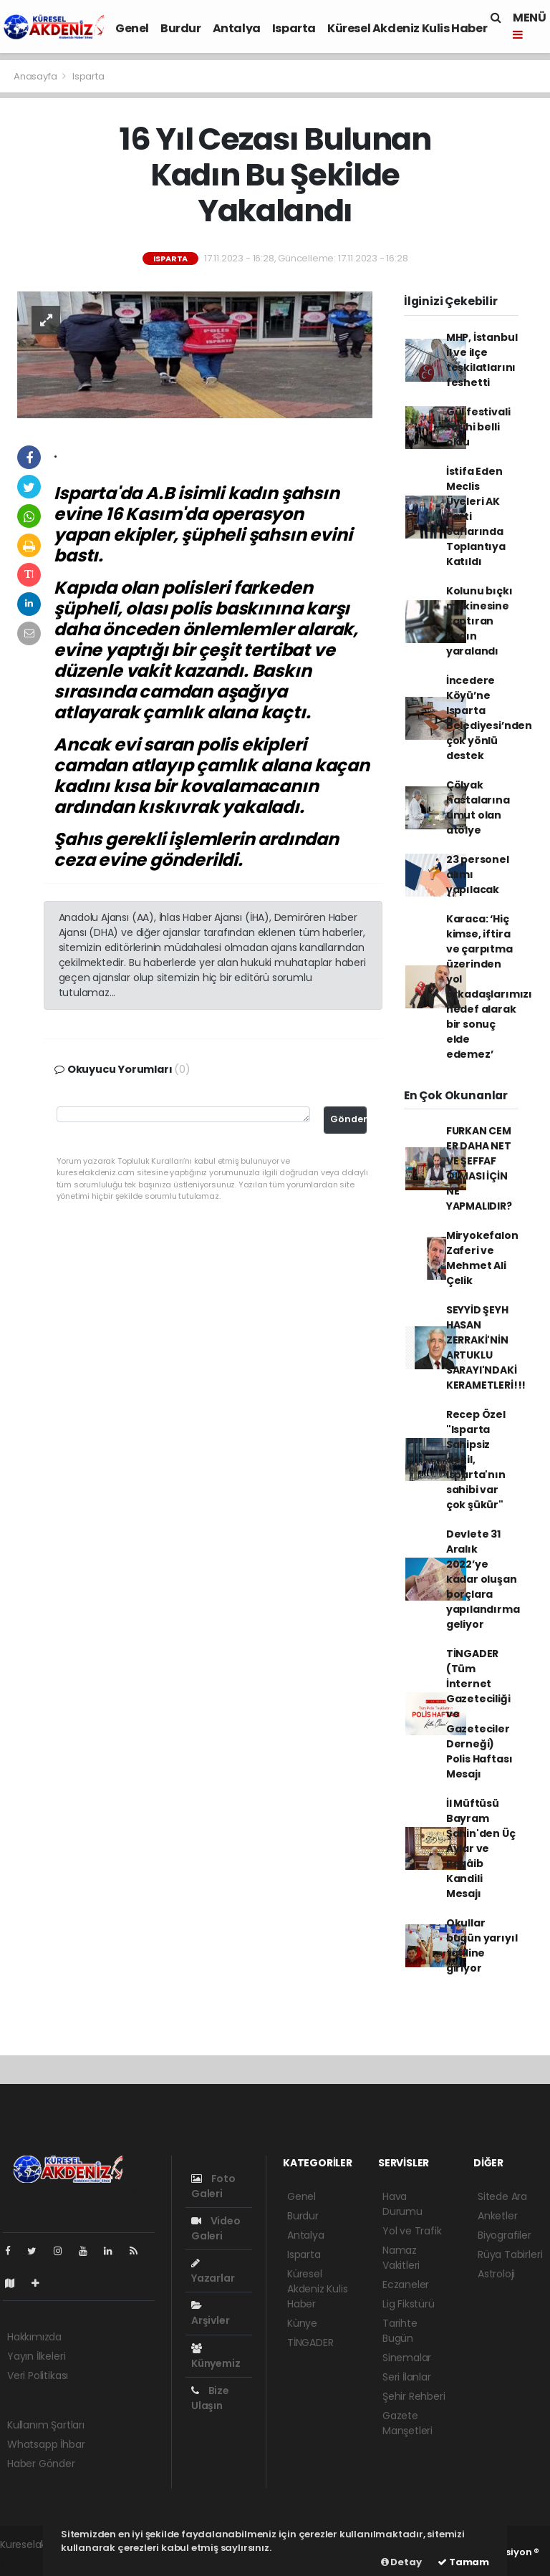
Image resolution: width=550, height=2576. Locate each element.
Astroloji (496, 2274)
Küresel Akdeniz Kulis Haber (407, 28)
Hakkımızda (34, 2337)
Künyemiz (215, 2356)
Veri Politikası (37, 2375)
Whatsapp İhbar (46, 2444)
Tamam (463, 2562)
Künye (302, 2323)
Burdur (180, 28)
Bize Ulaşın (210, 2398)
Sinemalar (406, 2357)
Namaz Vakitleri (401, 2257)
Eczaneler (405, 2284)
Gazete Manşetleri (407, 2423)
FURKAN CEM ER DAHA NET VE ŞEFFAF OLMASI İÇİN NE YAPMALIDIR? (479, 1168)
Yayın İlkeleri (36, 2356)
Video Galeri (216, 2228)
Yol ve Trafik (412, 2231)
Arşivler (210, 2313)
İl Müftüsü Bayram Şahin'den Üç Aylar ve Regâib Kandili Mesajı (481, 1848)
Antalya (237, 28)
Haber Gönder (41, 2463)
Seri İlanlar (406, 2377)
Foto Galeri (213, 2186)
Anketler (497, 2216)
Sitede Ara (502, 2196)
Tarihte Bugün (400, 2330)
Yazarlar (212, 2271)
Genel (132, 28)
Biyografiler (504, 2235)
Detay (401, 2562)
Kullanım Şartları (46, 2425)
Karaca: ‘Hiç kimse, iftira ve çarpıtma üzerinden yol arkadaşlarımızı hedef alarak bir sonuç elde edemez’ (489, 986)
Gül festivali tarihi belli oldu (478, 427)
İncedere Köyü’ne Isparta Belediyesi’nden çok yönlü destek (489, 718)
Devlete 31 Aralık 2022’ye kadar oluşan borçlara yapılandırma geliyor (483, 1579)
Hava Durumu (402, 2204)
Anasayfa (36, 76)
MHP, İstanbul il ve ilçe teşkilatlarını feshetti (482, 360)
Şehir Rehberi (413, 2396)
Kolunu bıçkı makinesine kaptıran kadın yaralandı (479, 621)
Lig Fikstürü (408, 2304)
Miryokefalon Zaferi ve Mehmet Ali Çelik (482, 1258)
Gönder (348, 1119)
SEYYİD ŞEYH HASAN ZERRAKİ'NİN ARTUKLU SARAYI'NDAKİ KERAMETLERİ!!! (486, 1347)
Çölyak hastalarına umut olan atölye (478, 807)
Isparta (294, 28)
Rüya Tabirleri (510, 2254)
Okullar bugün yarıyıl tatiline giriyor (482, 1945)
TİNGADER (310, 2342)
